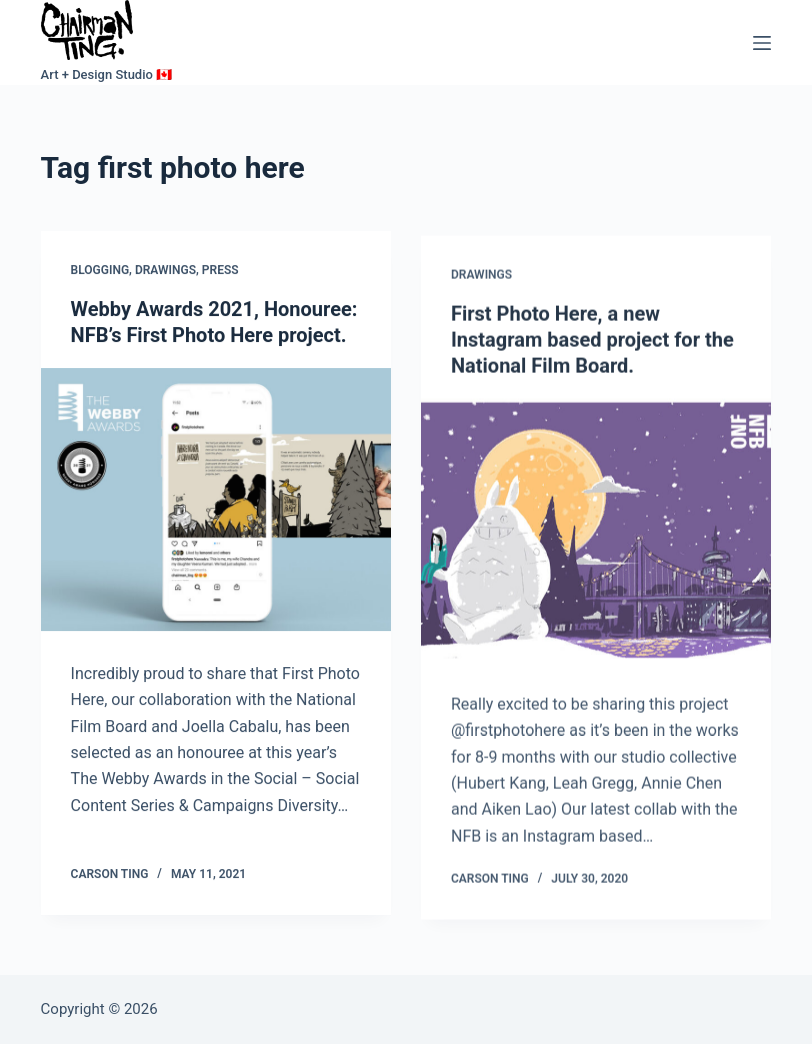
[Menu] (762, 43)
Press (220, 272)
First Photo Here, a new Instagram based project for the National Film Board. (592, 345)
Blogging (100, 272)
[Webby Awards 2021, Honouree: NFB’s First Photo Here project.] (216, 500)
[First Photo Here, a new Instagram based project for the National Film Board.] (596, 535)
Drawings (165, 272)
